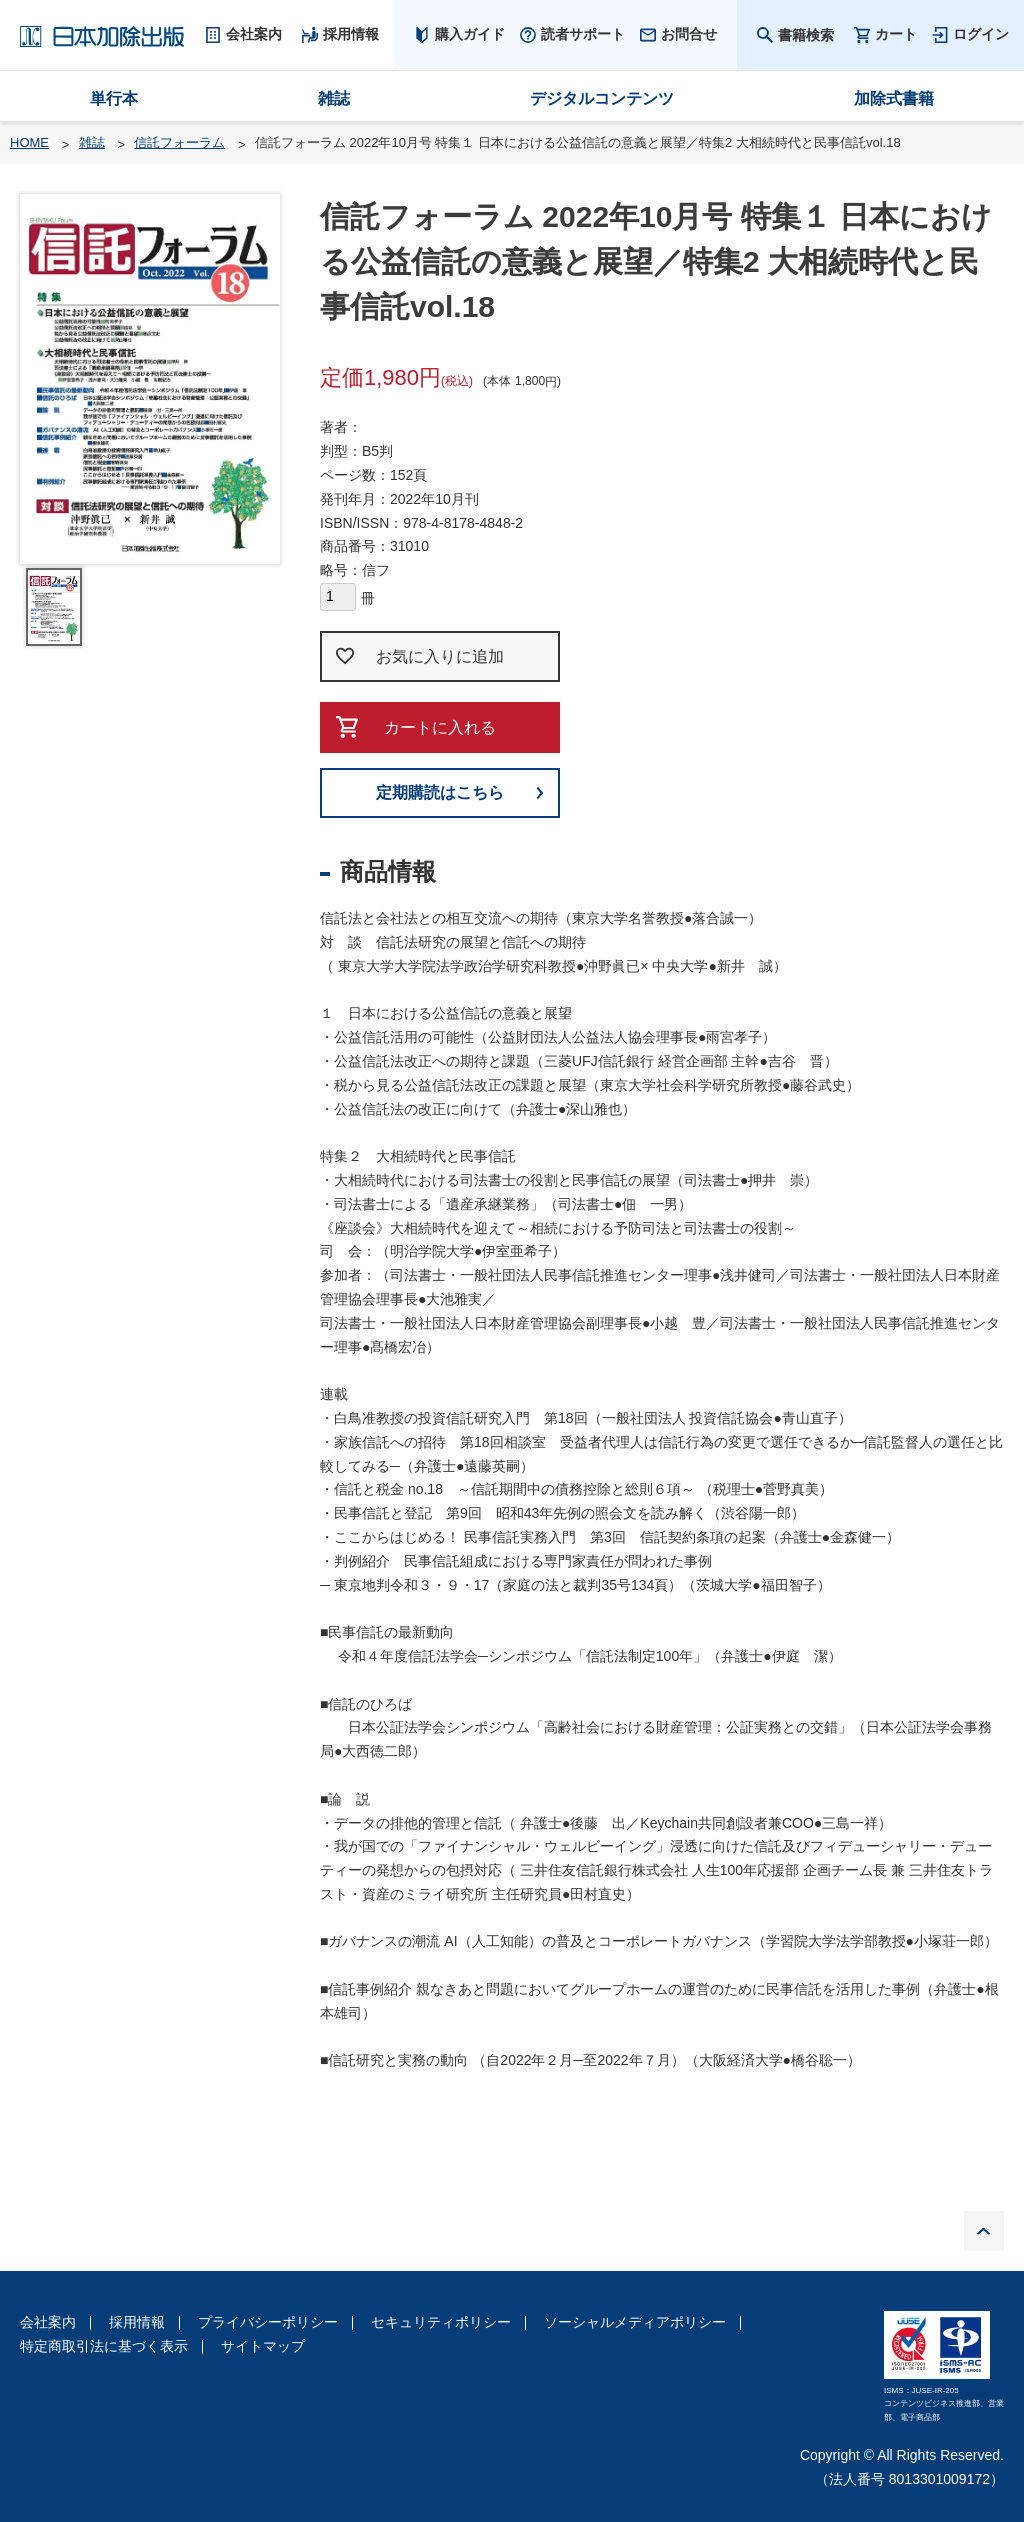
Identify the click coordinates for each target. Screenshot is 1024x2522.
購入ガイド (470, 34)
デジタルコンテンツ (602, 98)
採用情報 (137, 2322)
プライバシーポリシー (268, 2322)
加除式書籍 (894, 98)
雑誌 (334, 98)
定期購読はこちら (440, 792)
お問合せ (689, 34)
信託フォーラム (179, 142)
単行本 (114, 98)
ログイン (981, 34)
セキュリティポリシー (441, 2322)
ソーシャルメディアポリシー (635, 2322)
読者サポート (583, 34)
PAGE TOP (984, 2231)
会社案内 (48, 2322)
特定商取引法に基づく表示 (104, 2346)
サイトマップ (263, 2346)
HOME (29, 142)
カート (896, 34)
